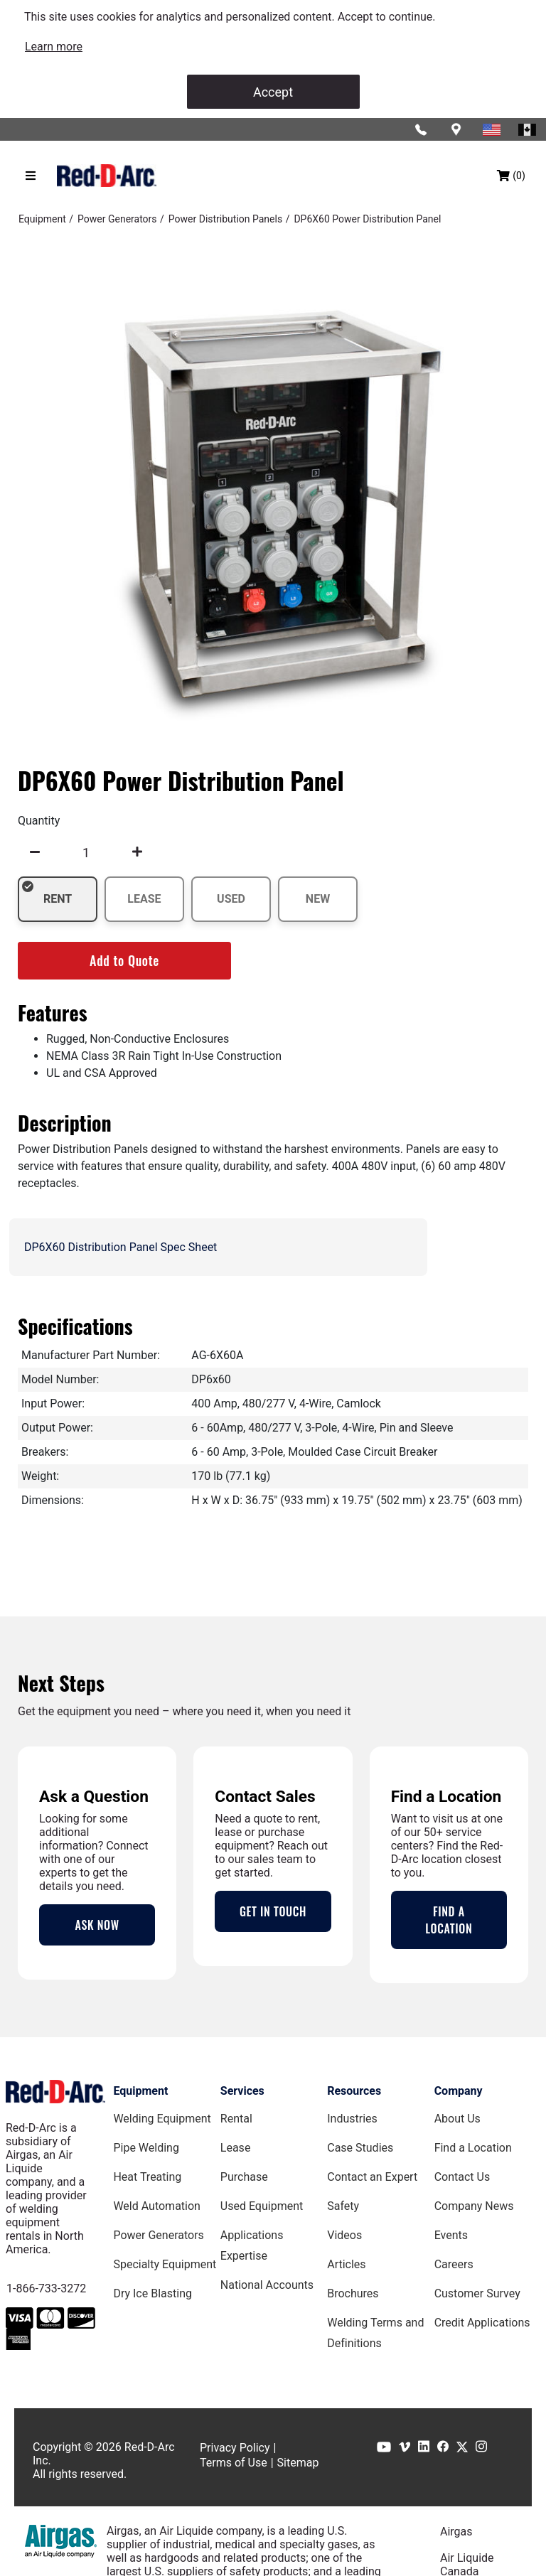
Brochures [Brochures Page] (352, 2293)
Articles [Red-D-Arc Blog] (346, 2264)
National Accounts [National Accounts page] (267, 2285)
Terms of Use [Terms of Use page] (233, 2462)
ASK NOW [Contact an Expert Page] (97, 1924)
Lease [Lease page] (235, 2147)
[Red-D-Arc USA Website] (492, 129)
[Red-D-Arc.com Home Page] (106, 175)
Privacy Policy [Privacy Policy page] (235, 2447)
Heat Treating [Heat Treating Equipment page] (147, 2177)
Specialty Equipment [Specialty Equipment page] (164, 2264)
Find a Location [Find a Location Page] (473, 2147)
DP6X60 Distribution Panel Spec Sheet (120, 1247)
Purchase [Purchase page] (244, 2177)
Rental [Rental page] (236, 2118)
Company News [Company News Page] (474, 2206)
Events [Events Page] (451, 2235)
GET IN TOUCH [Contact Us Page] (273, 1911)
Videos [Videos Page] (344, 2235)
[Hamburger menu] (31, 176)
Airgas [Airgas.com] (456, 2531)
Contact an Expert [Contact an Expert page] (372, 2177)
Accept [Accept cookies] (273, 92)
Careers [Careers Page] (453, 2264)
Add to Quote (124, 960)
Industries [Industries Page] (352, 2118)
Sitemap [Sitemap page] (298, 2462)
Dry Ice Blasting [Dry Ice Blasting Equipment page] (152, 2293)
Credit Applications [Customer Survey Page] (482, 2322)
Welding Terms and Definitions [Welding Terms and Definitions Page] (375, 2333)
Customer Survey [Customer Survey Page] (477, 2293)
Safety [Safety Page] (343, 2206)
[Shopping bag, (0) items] (511, 176)
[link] (53, 47)
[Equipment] (42, 219)
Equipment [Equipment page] (140, 2091)
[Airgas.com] (60, 2541)
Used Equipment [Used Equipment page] (261, 2206)
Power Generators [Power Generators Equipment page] (158, 2235)
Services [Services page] (242, 2091)
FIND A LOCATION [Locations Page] (448, 1920)
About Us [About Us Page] (457, 2118)
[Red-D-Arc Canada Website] (528, 129)
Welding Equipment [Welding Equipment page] (161, 2118)
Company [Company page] (458, 2091)
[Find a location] (457, 129)
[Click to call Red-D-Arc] (421, 129)
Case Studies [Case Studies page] (360, 2147)
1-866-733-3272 (46, 2288)
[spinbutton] (86, 852)
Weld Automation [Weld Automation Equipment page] (156, 2206)
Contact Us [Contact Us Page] (462, 2177)
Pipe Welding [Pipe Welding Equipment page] (145, 2147)
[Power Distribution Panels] (225, 219)
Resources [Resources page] (354, 2091)
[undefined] (35, 852)
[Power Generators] (117, 219)
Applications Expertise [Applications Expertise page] (252, 2245)
